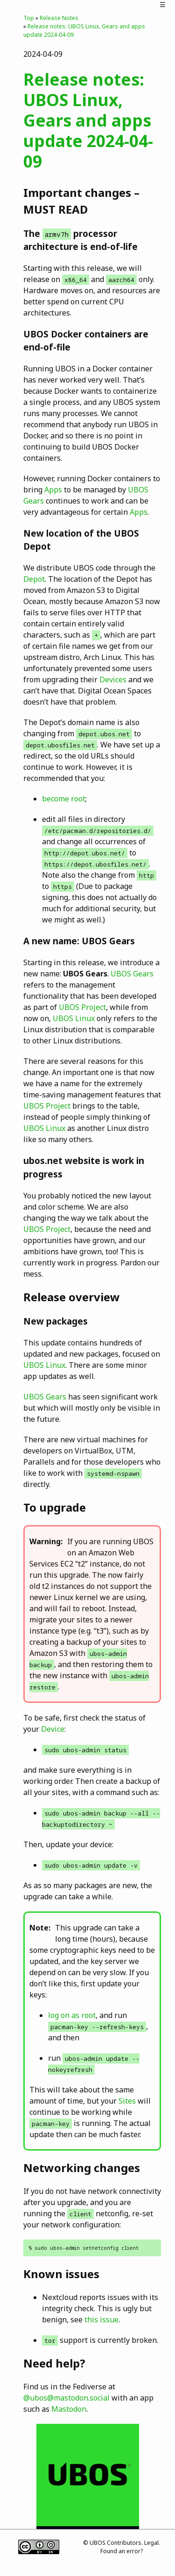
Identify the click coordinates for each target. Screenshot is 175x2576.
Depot (34, 579)
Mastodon (68, 2409)
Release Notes (59, 18)
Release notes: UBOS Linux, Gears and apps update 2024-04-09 (88, 120)
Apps (53, 489)
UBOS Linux (74, 1018)
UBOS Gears (132, 974)
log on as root (72, 2015)
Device (52, 1729)
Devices (112, 679)
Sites (127, 2101)
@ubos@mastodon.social (66, 2398)
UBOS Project (82, 1007)
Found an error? (121, 2551)
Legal (151, 2543)
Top (28, 18)
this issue (101, 2319)
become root (63, 799)
